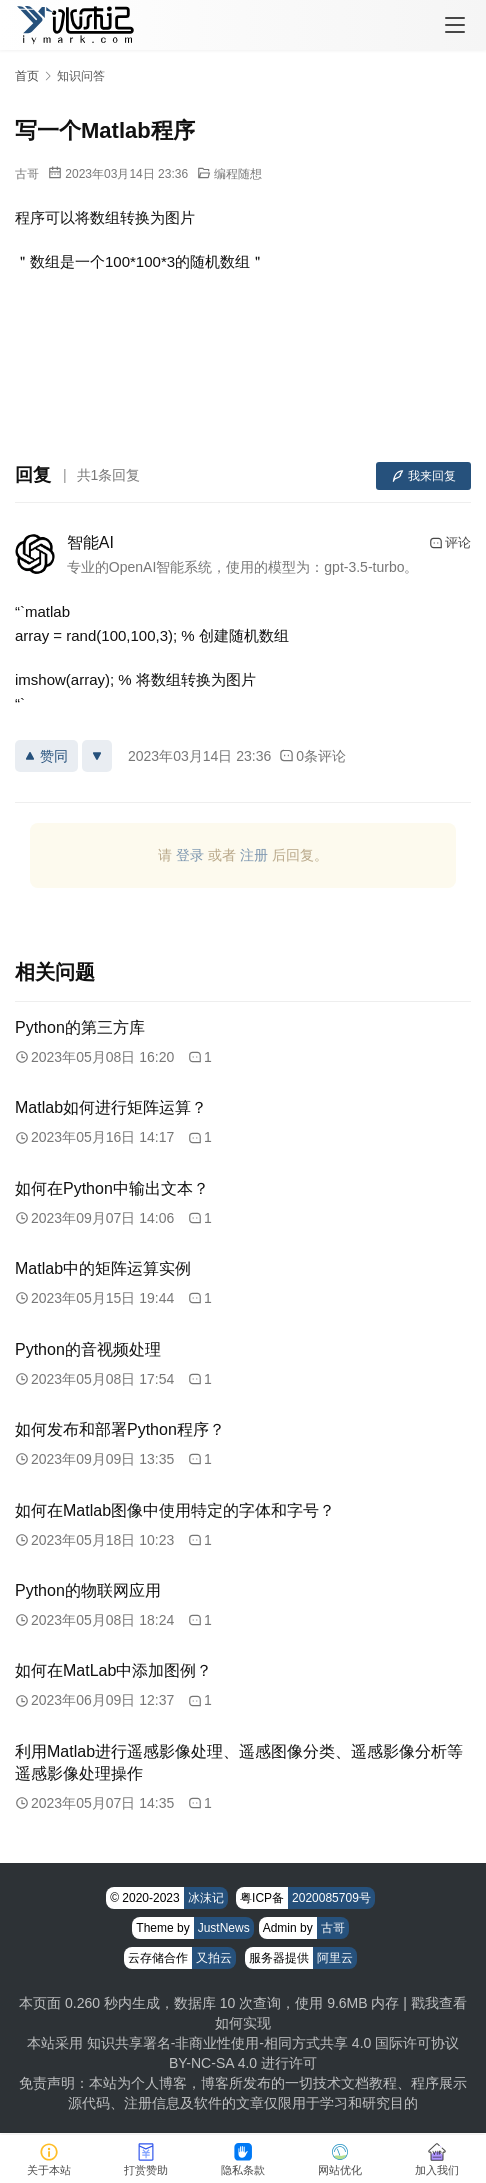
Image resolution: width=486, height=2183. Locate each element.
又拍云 (214, 1958)
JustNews (224, 1928)
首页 (27, 76)
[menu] (455, 25)
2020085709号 (331, 1898)
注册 (254, 855)
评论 (450, 543)
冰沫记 (206, 1898)
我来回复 (423, 476)
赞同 (46, 756)
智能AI (90, 542)
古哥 (27, 174)
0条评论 (312, 756)
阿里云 (335, 1958)
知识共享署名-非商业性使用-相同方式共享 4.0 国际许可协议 (273, 2043)
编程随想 (238, 174)
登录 (190, 855)
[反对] (97, 756)
